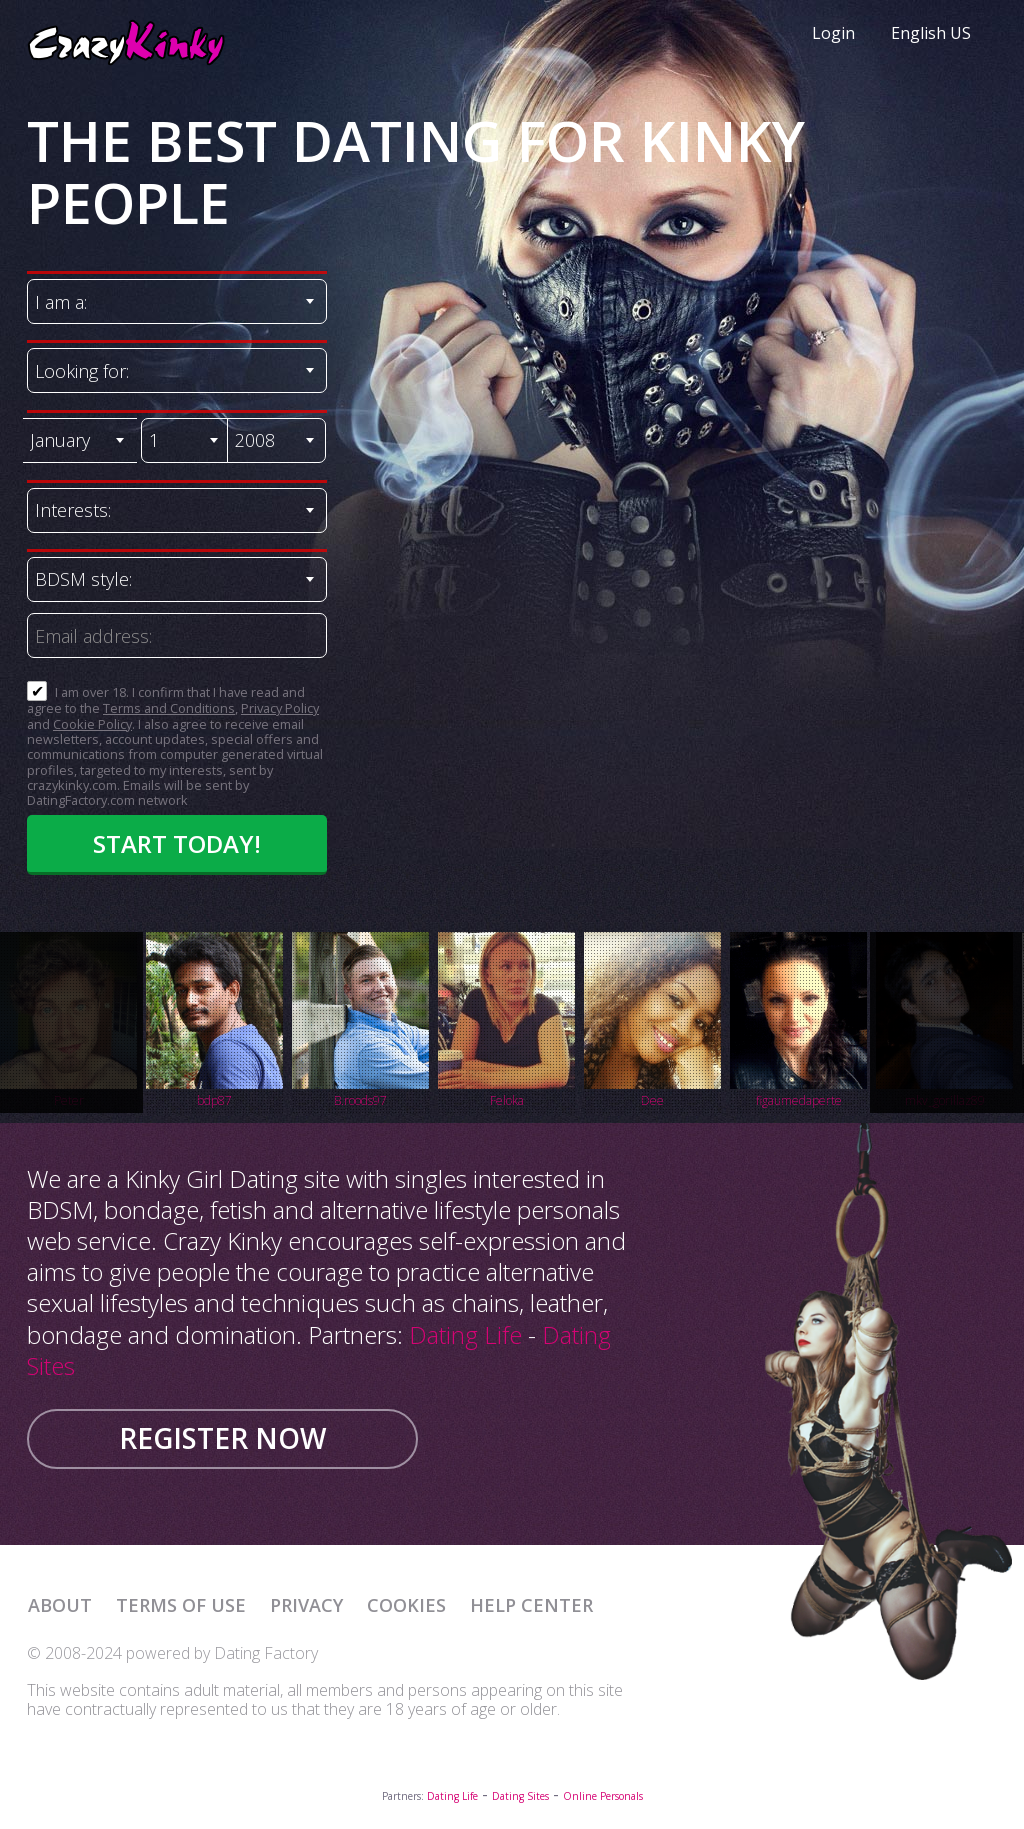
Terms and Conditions (169, 708)
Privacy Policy (280, 708)
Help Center (531, 1605)
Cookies (406, 1605)
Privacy (306, 1605)
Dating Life (465, 1334)
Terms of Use (181, 1605)
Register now (222, 1438)
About (60, 1605)
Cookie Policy (92, 724)
